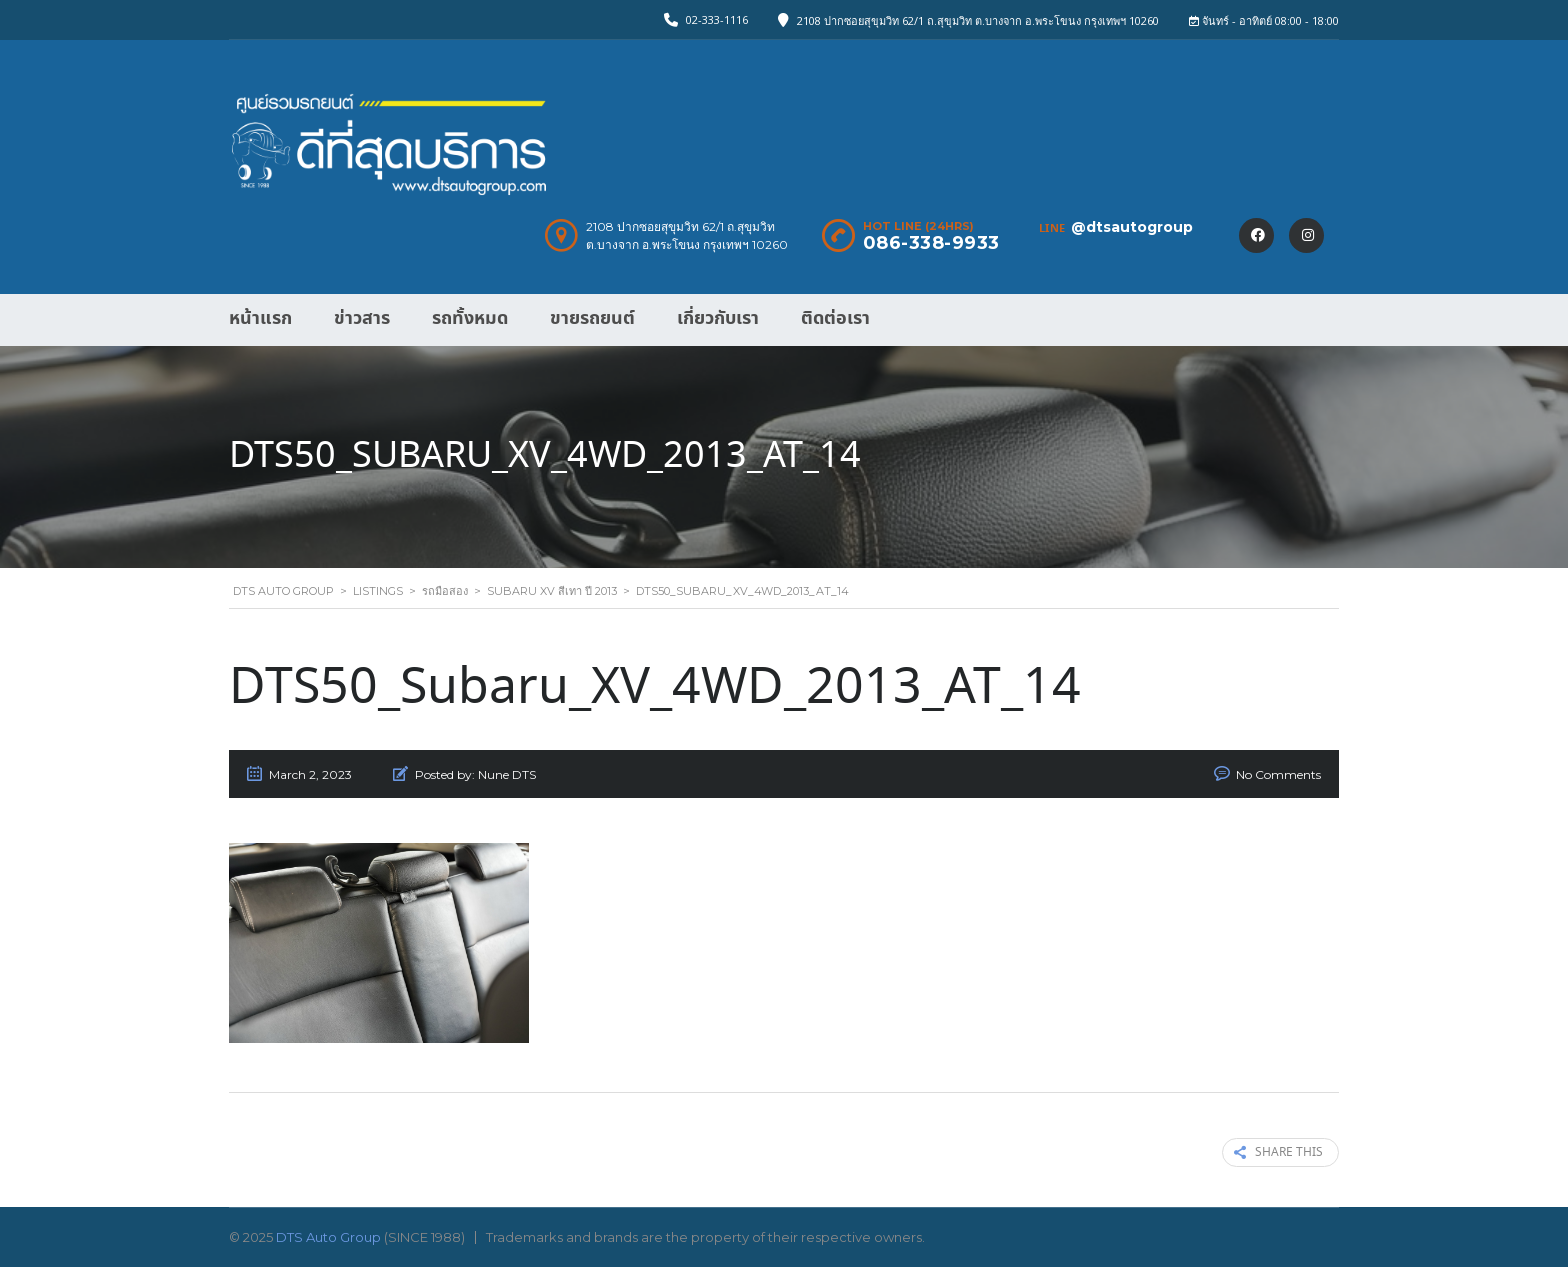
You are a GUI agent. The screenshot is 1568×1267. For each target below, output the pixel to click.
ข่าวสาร (362, 318)
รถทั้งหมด (470, 318)
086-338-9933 (931, 243)
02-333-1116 (717, 19)
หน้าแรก (260, 318)
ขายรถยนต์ (592, 318)
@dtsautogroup (1132, 227)
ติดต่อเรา (835, 318)
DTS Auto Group (328, 1237)
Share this (1278, 1152)
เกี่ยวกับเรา (718, 318)
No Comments (1278, 774)
